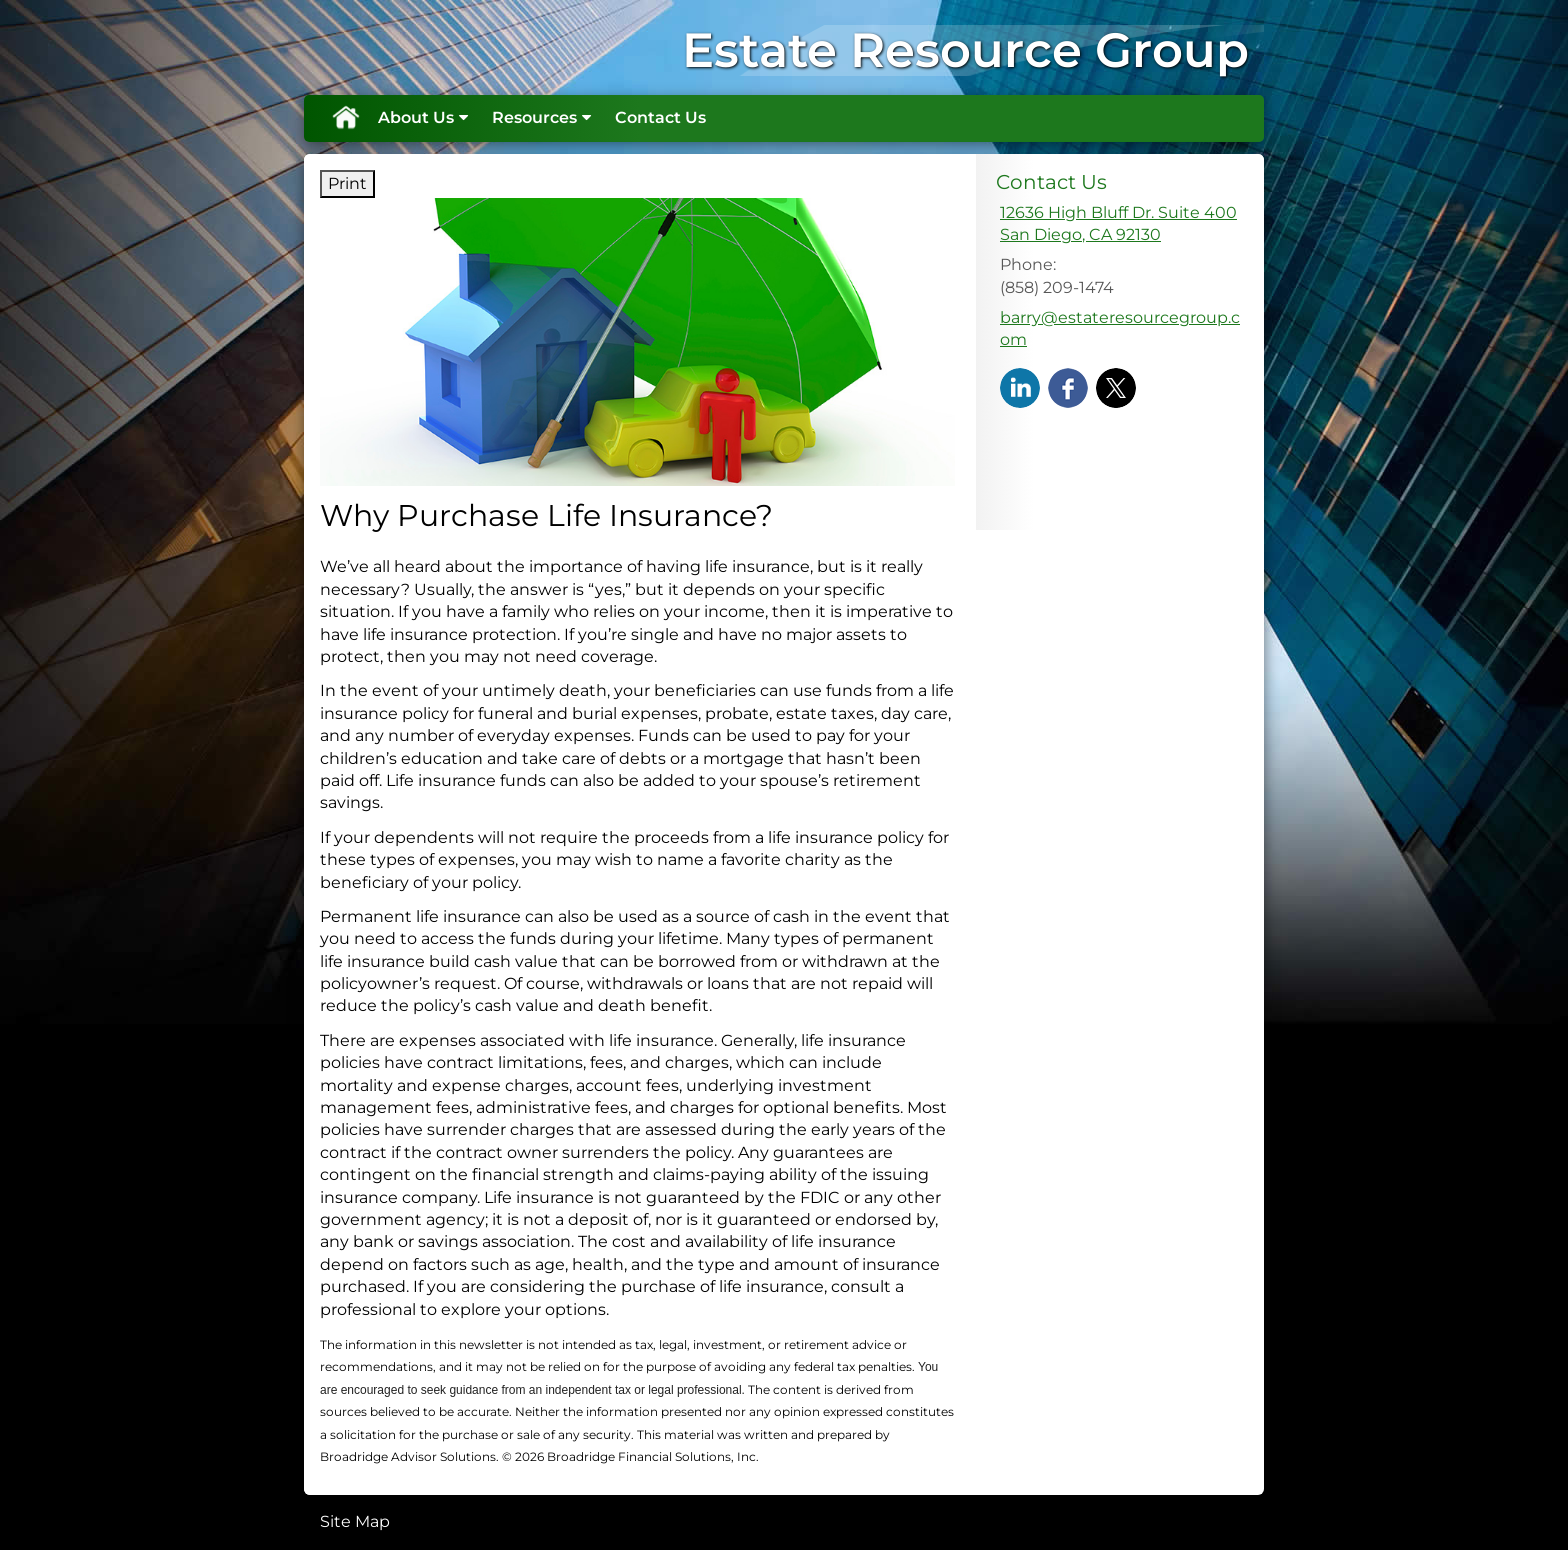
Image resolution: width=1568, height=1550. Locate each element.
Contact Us (660, 117)
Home (345, 118)
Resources (534, 117)
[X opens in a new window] (1116, 386)
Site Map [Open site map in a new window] (355, 1521)
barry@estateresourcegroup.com (1120, 328)
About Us (416, 117)
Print (347, 183)
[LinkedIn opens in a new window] (1020, 386)
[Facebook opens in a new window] (1068, 386)
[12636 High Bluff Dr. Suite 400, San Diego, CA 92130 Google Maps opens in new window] (1118, 224)
